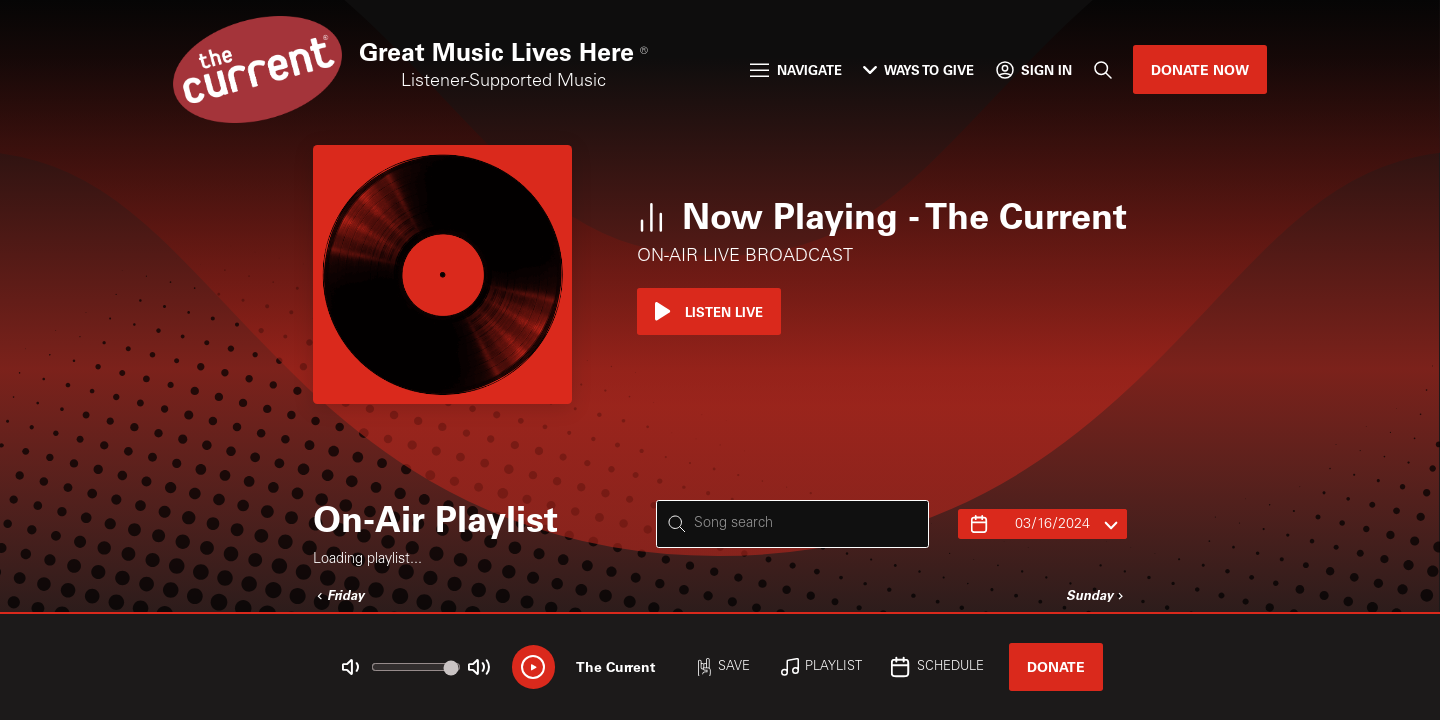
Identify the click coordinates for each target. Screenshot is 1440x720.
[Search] (1102, 69)
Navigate (795, 69)
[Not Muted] (350, 667)
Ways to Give (918, 69)
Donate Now (1200, 69)
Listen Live (709, 311)
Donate (1056, 666)
